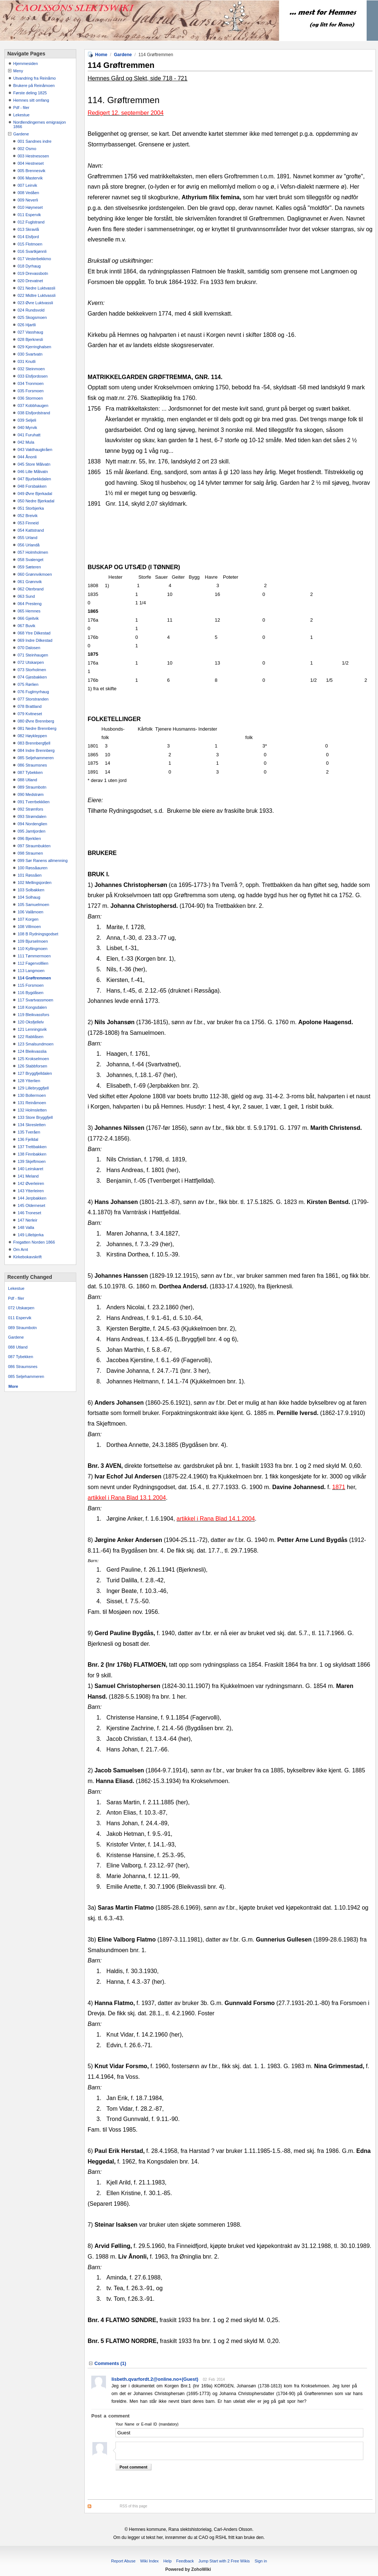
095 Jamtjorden (31, 831)
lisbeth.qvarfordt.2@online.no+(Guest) (154, 2379)
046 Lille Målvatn (33, 471)
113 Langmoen (31, 970)
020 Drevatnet (30, 281)
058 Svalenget (30, 559)
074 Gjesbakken (32, 677)
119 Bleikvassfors (33, 1014)
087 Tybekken (30, 772)
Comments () (110, 2363)
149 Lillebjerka (31, 1235)
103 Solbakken (31, 890)
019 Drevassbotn (33, 273)
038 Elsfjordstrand (34, 413)
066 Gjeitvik (28, 618)
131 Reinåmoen (32, 1102)
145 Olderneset (31, 1205)
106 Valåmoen (30, 912)
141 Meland (28, 1176)
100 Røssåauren (32, 868)
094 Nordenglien (32, 824)
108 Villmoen (29, 926)
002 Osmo (27, 148)
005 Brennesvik (31, 170)
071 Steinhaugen (33, 655)
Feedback (185, 2561)
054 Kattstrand (31, 530)
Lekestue (21, 115)
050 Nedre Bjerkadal (36, 501)
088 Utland (27, 780)
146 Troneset (29, 1213)
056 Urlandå (29, 545)
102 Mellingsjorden (34, 882)
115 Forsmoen (31, 985)
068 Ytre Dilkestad (34, 633)
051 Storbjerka (31, 508)
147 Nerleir (27, 1220)
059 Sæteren (29, 567)
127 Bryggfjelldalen (35, 1073)
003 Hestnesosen (33, 156)
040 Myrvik (27, 427)
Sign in (260, 2561)
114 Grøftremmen (34, 978)
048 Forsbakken (32, 486)
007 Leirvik (27, 185)
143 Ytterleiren (31, 1191)
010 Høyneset (30, 207)
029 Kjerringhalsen (34, 347)
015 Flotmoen (30, 244)
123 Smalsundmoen (36, 1044)
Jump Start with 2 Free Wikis (224, 2561)
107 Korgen (28, 919)
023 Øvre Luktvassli (35, 303)
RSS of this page (133, 2506)
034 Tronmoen (31, 383)
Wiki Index (149, 2561)
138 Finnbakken (32, 1154)
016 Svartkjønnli (32, 251)
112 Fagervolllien (33, 963)
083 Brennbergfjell (34, 743)
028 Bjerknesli (30, 339)
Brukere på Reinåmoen (34, 85)
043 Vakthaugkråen (35, 449)
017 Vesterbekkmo (34, 258)
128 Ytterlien (29, 1080)
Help (167, 2561)
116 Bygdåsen (30, 992)
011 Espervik (29, 214)
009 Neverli (28, 200)
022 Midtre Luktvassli (36, 295)
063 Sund (26, 596)
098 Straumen (30, 853)
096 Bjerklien (29, 838)
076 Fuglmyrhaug (33, 692)
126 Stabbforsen (32, 1066)
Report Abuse (123, 2561)
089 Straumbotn (32, 787)
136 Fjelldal (28, 1139)
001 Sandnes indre (34, 141)
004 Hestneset (31, 163)
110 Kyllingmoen (32, 948)
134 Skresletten (31, 1125)
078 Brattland (29, 706)
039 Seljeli (27, 420)
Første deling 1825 (30, 93)
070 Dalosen (29, 647)
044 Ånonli (27, 457)
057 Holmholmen (33, 552)
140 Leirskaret (30, 1169)
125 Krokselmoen (33, 1058)
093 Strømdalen (32, 816)
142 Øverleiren (31, 1183)
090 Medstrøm (31, 794)
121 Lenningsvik (32, 1029)
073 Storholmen (32, 669)
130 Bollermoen (32, 1095)
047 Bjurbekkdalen (34, 479)
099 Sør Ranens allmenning (42, 860)
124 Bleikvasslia (32, 1051)
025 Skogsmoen (32, 317)
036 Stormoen (30, 398)
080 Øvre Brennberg (36, 721)
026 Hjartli (27, 325)
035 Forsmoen (31, 391)
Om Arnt (20, 1249)
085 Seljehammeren (36, 758)
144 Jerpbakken (32, 1198)
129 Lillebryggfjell (33, 1088)
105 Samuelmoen (33, 904)
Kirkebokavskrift (27, 1257)
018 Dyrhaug (29, 266)
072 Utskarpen (31, 662)
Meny (18, 71)
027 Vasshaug (30, 332)
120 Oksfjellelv (31, 1022)
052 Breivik (27, 515)
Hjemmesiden (25, 63)
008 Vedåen (28, 192)
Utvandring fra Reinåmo (34, 78)
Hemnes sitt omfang (31, 100)
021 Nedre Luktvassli (36, 288)
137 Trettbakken (32, 1147)
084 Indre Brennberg (36, 750)
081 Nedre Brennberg (37, 728)
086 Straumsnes (32, 765)
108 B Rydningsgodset (38, 934)
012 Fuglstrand (31, 222)
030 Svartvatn (30, 354)
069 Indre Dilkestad (35, 640)
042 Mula (26, 442)
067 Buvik (26, 625)
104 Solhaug (29, 897)
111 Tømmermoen (34, 956)
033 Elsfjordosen (33, 376)
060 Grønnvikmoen (35, 574)
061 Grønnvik (30, 581)
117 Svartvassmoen (35, 1000)
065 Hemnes (29, 611)
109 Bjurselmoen (33, 941)
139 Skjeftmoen (31, 1161)
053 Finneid (28, 523)
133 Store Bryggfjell (35, 1117)
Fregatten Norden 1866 (34, 1242)
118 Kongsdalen (32, 1007)
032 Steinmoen (31, 369)
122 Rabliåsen (30, 1036)
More (13, 1386)
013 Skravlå (28, 229)
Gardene (21, 134)
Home (101, 54)
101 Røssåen (29, 875)
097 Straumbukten (34, 846)
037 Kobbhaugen (33, 405)
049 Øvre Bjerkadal (35, 493)
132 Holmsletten (32, 1110)
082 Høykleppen (32, 736)
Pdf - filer (21, 107)
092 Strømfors (30, 809)
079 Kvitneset (30, 714)
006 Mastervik (30, 178)
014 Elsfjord (28, 236)
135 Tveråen (29, 1132)
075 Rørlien (28, 684)
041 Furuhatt (29, 435)
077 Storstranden (33, 699)
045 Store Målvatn (34, 464)
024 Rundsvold (31, 310)
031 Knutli (27, 361)
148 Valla (26, 1227)
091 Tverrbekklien (33, 802)
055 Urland (27, 537)
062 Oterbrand (31, 589)
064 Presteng (29, 603)
